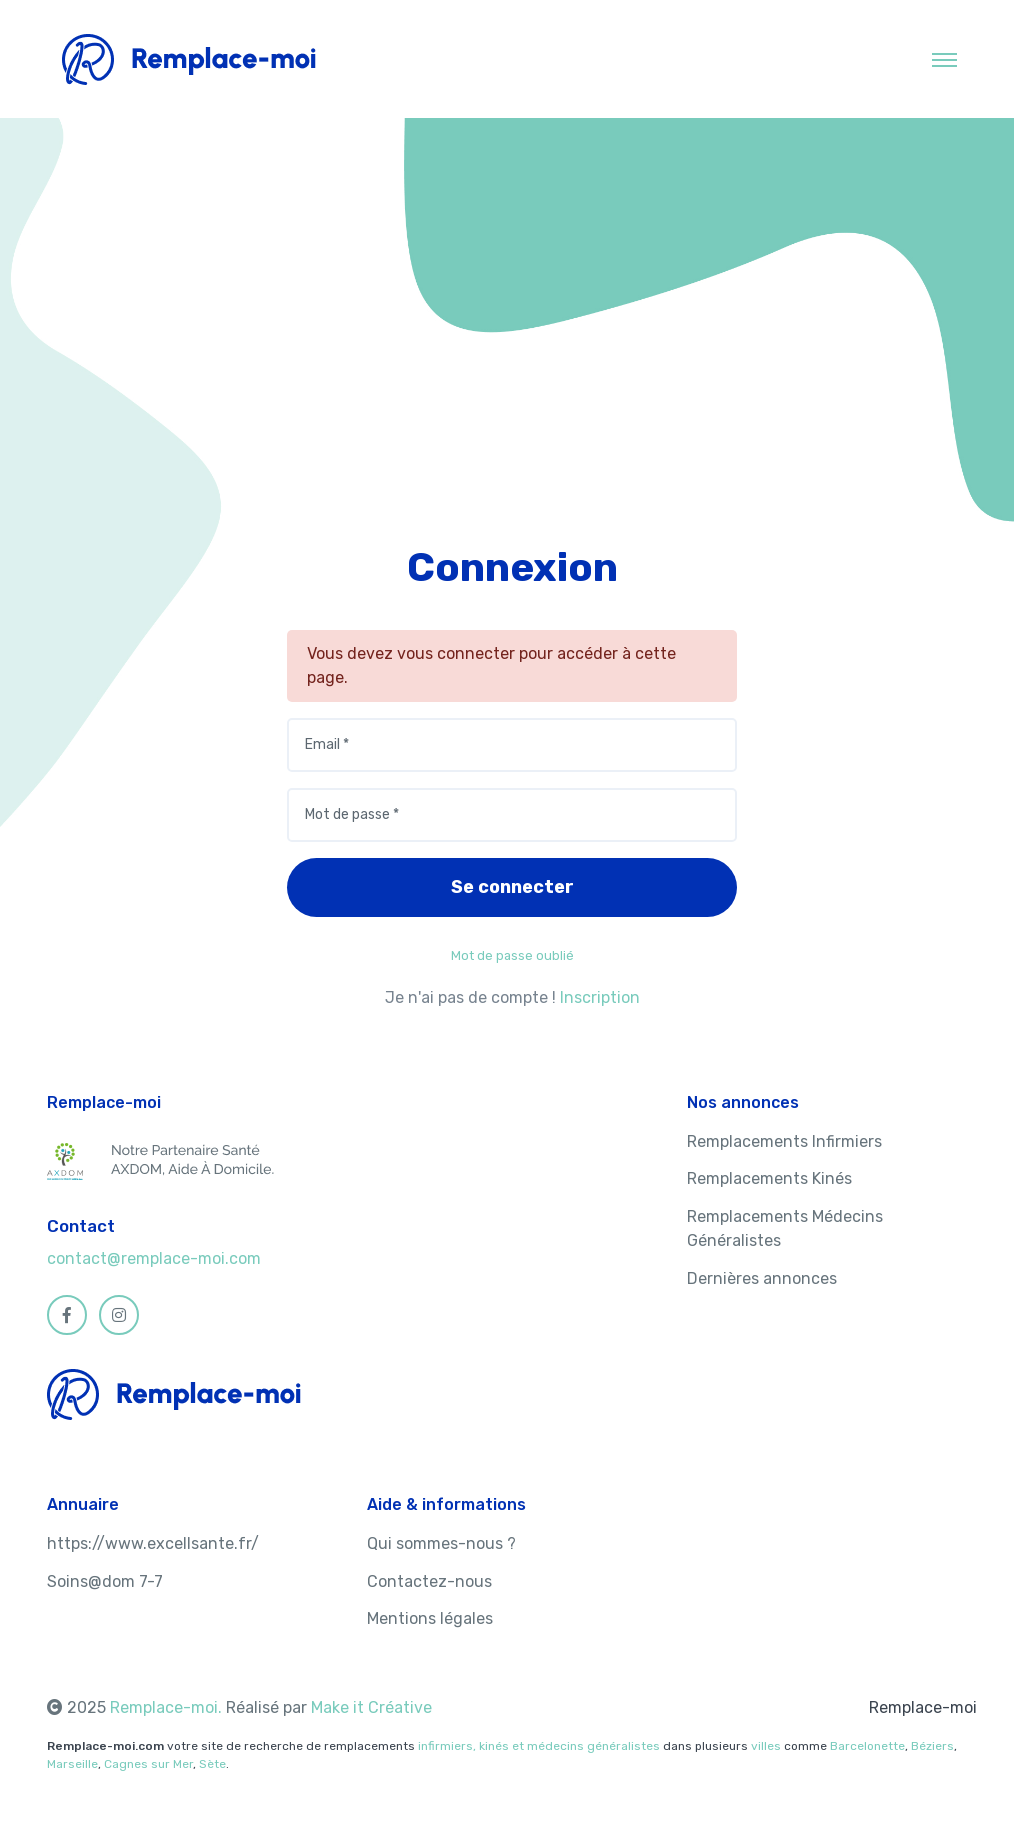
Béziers (932, 1746)
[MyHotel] (189, 59)
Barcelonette (867, 1746)
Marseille (72, 1764)
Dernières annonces (762, 1278)
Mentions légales (430, 1618)
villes (766, 1746)
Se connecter (512, 887)
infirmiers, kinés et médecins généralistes (539, 1746)
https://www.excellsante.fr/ (153, 1543)
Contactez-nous (429, 1581)
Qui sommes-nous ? (441, 1543)
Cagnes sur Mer (148, 1764)
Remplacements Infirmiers (784, 1141)
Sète (212, 1764)
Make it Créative (371, 1707)
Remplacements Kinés (769, 1178)
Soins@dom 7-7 (105, 1581)
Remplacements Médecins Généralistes (785, 1228)
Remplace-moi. (168, 1707)
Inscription (600, 997)
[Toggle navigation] (944, 59)
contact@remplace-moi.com (154, 1258)
